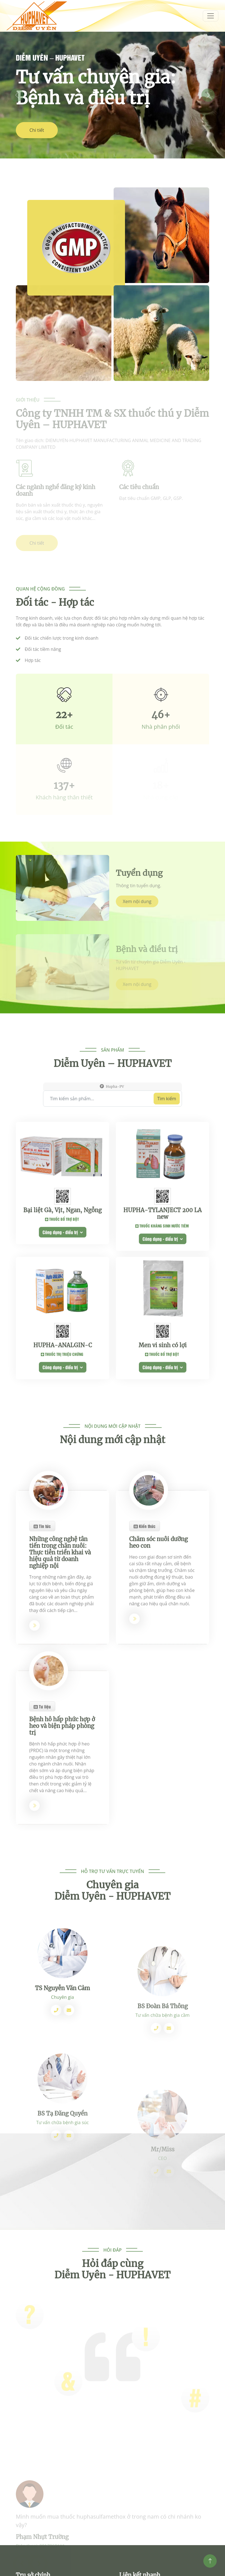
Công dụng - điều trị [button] (62, 1342)
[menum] (210, 15)
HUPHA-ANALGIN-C (62, 1450)
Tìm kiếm (166, 1154)
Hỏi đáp (112, 2277)
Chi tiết (36, 130)
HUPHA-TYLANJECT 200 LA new (162, 1323)
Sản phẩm (112, 1106)
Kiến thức (145, 1661)
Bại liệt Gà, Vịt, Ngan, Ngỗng (62, 1320)
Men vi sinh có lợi (163, 1450)
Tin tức (42, 1661)
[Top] (210, 2561)
